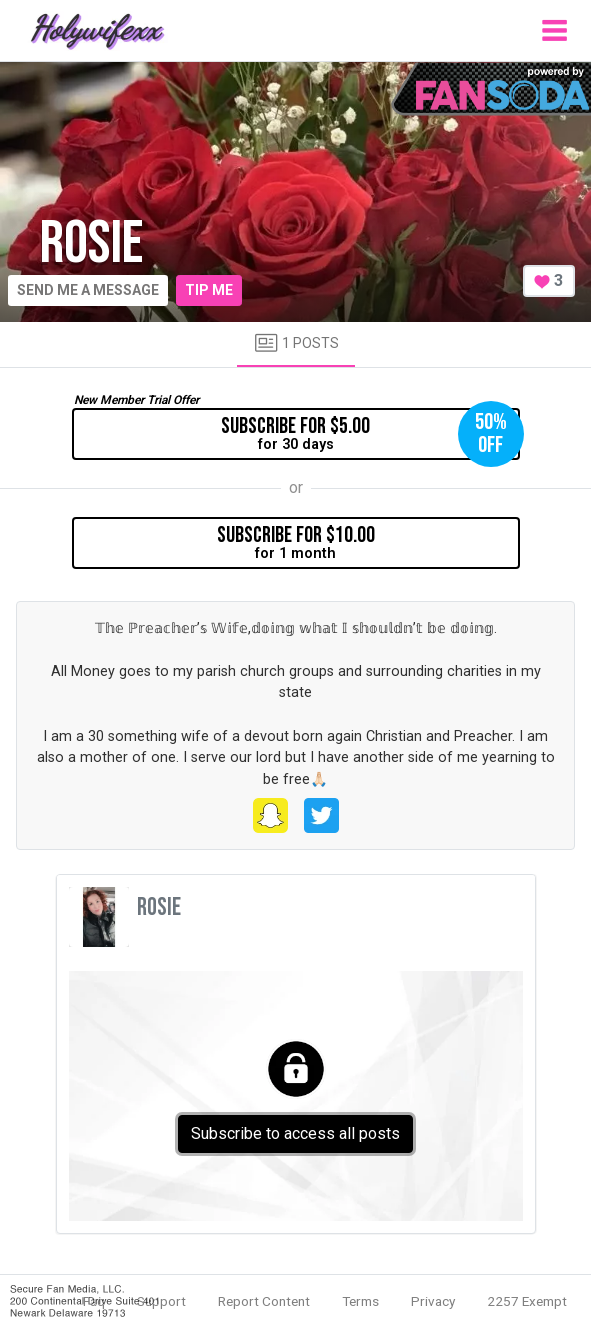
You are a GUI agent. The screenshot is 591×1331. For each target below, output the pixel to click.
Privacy (433, 1301)
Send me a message (88, 290)
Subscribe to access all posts (295, 1133)
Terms (360, 1301)
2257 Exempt (527, 1301)
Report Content (264, 1301)
